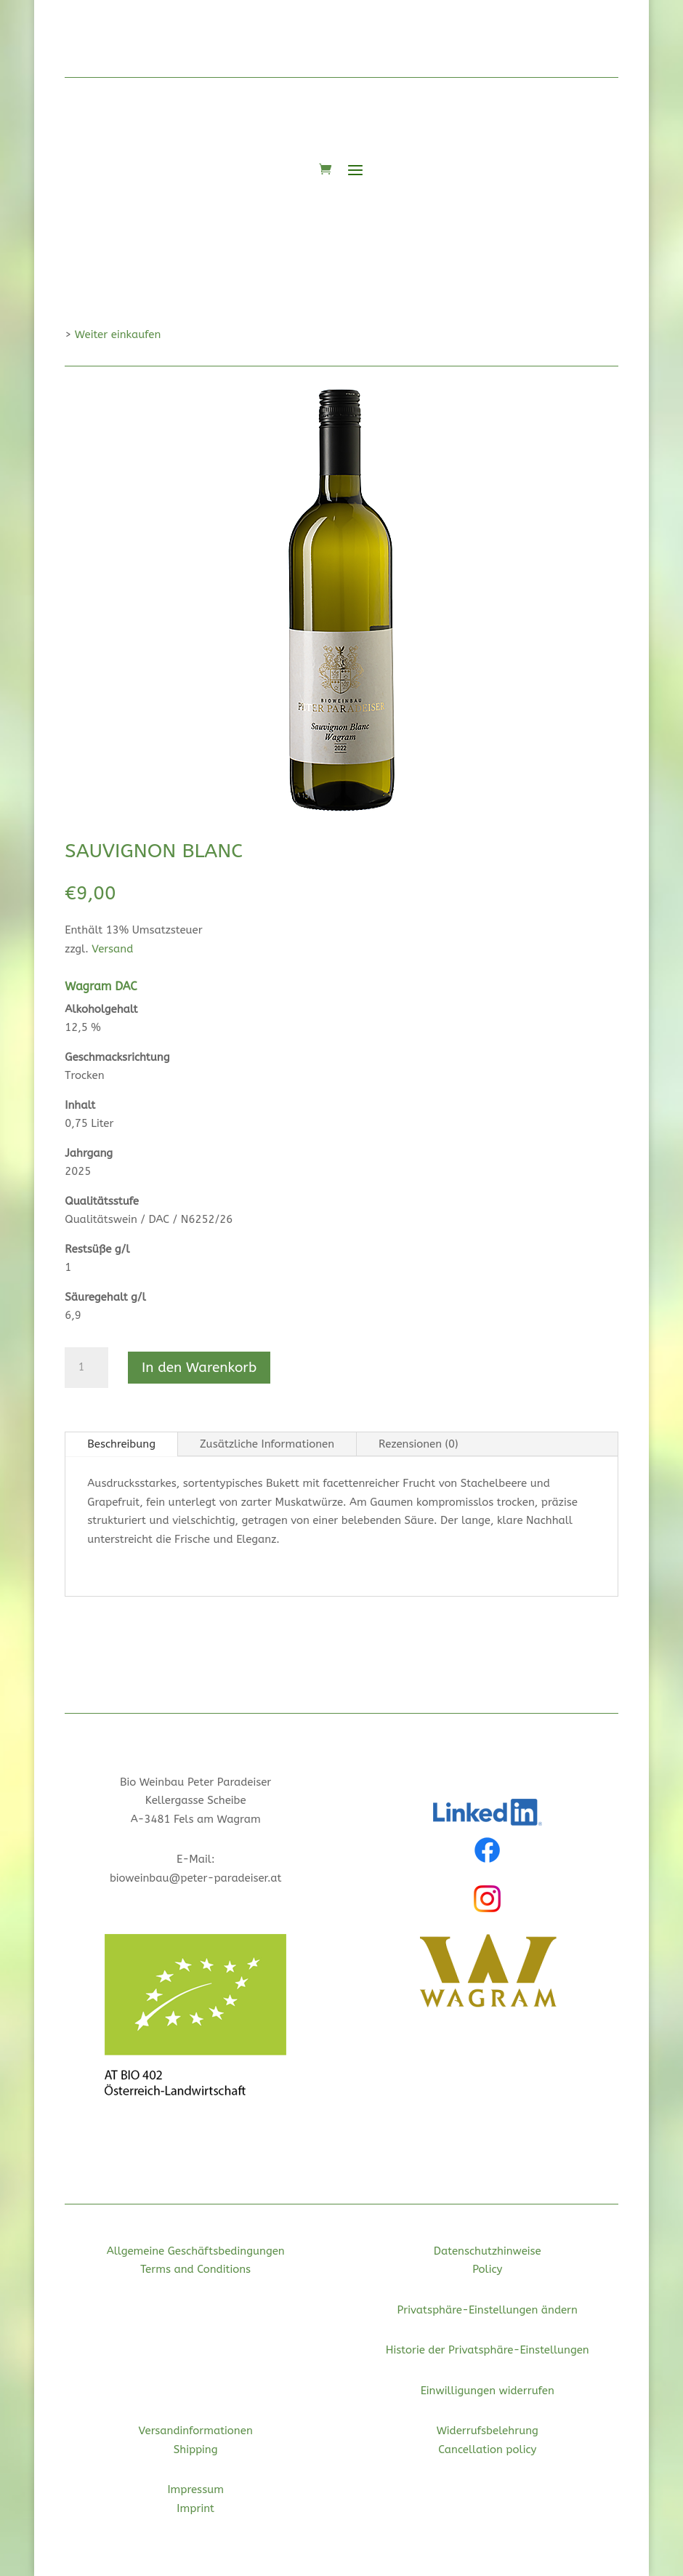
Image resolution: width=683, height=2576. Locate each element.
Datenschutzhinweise (487, 2251)
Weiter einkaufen (118, 334)
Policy (487, 2269)
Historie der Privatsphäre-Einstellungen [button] (487, 2349)
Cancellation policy (487, 2449)
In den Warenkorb (199, 1368)
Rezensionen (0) (418, 1443)
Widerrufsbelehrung (487, 2430)
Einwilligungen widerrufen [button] (487, 2390)
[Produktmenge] (86, 1367)
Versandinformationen (196, 2430)
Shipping (196, 2449)
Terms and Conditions (195, 2269)
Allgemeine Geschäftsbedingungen (196, 2251)
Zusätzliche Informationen (267, 1443)
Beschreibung (121, 1443)
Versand (112, 948)
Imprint (195, 2508)
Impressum (195, 2489)
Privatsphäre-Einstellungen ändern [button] (487, 2309)
